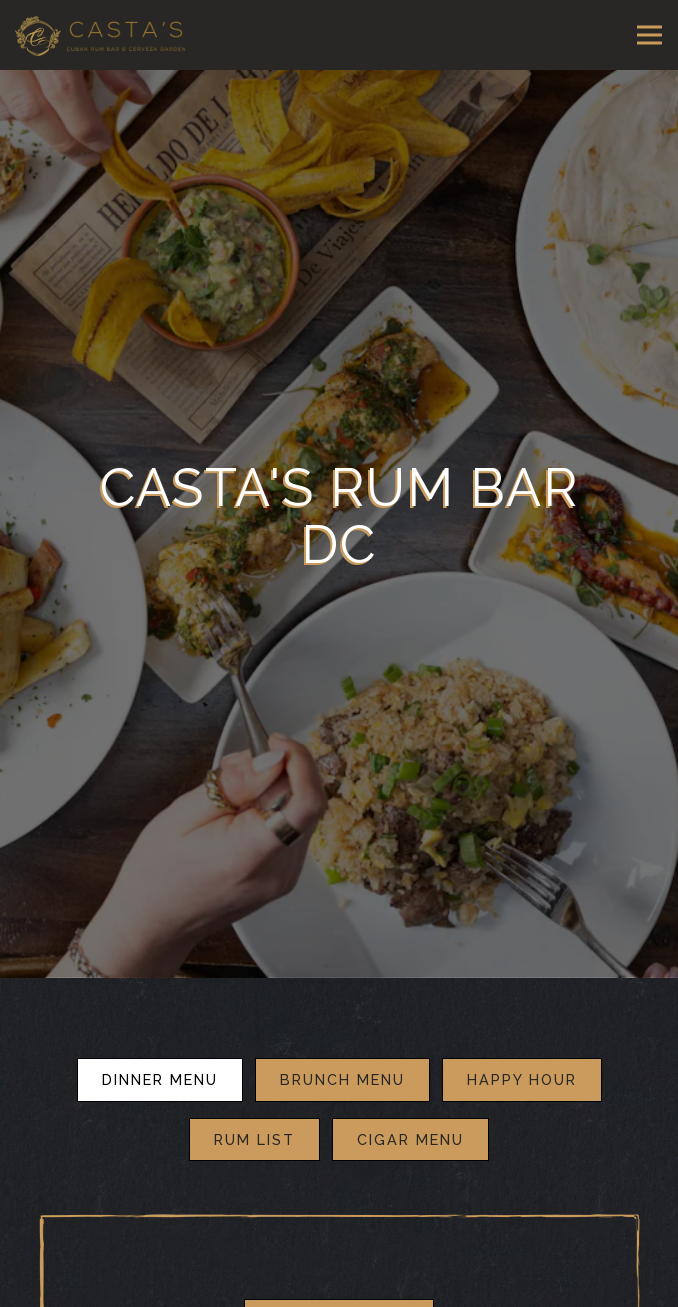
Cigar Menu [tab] (410, 1089)
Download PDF (339, 1270)
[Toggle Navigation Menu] (649, 35)
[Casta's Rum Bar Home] (100, 35)
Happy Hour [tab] (522, 1029)
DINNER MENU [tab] (160, 1029)
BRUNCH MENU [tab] (342, 1029)
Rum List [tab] (254, 1089)
